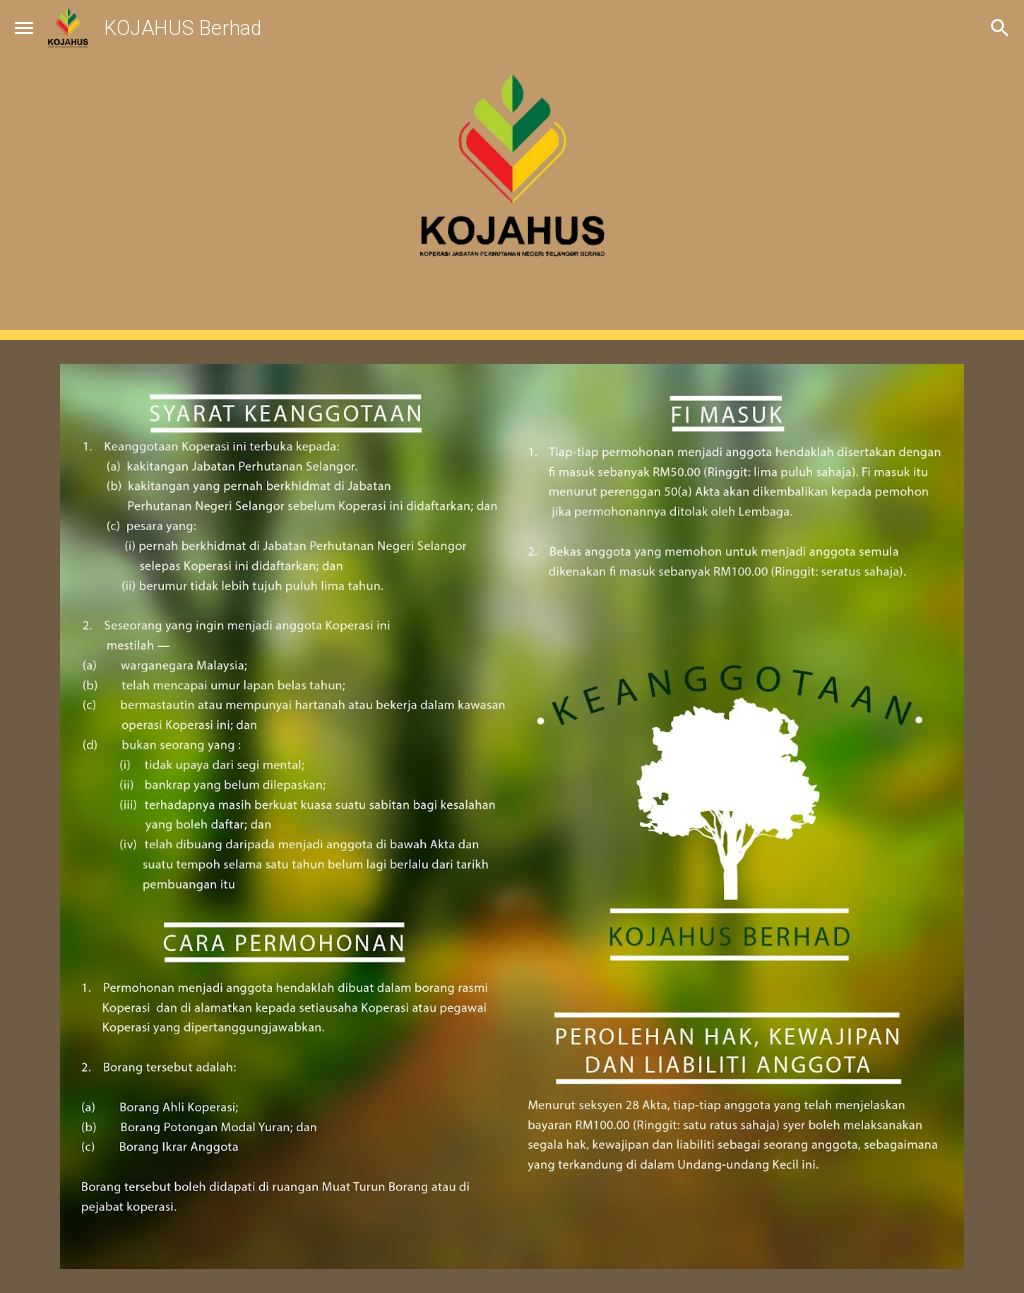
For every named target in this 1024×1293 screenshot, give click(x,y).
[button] (24, 27)
